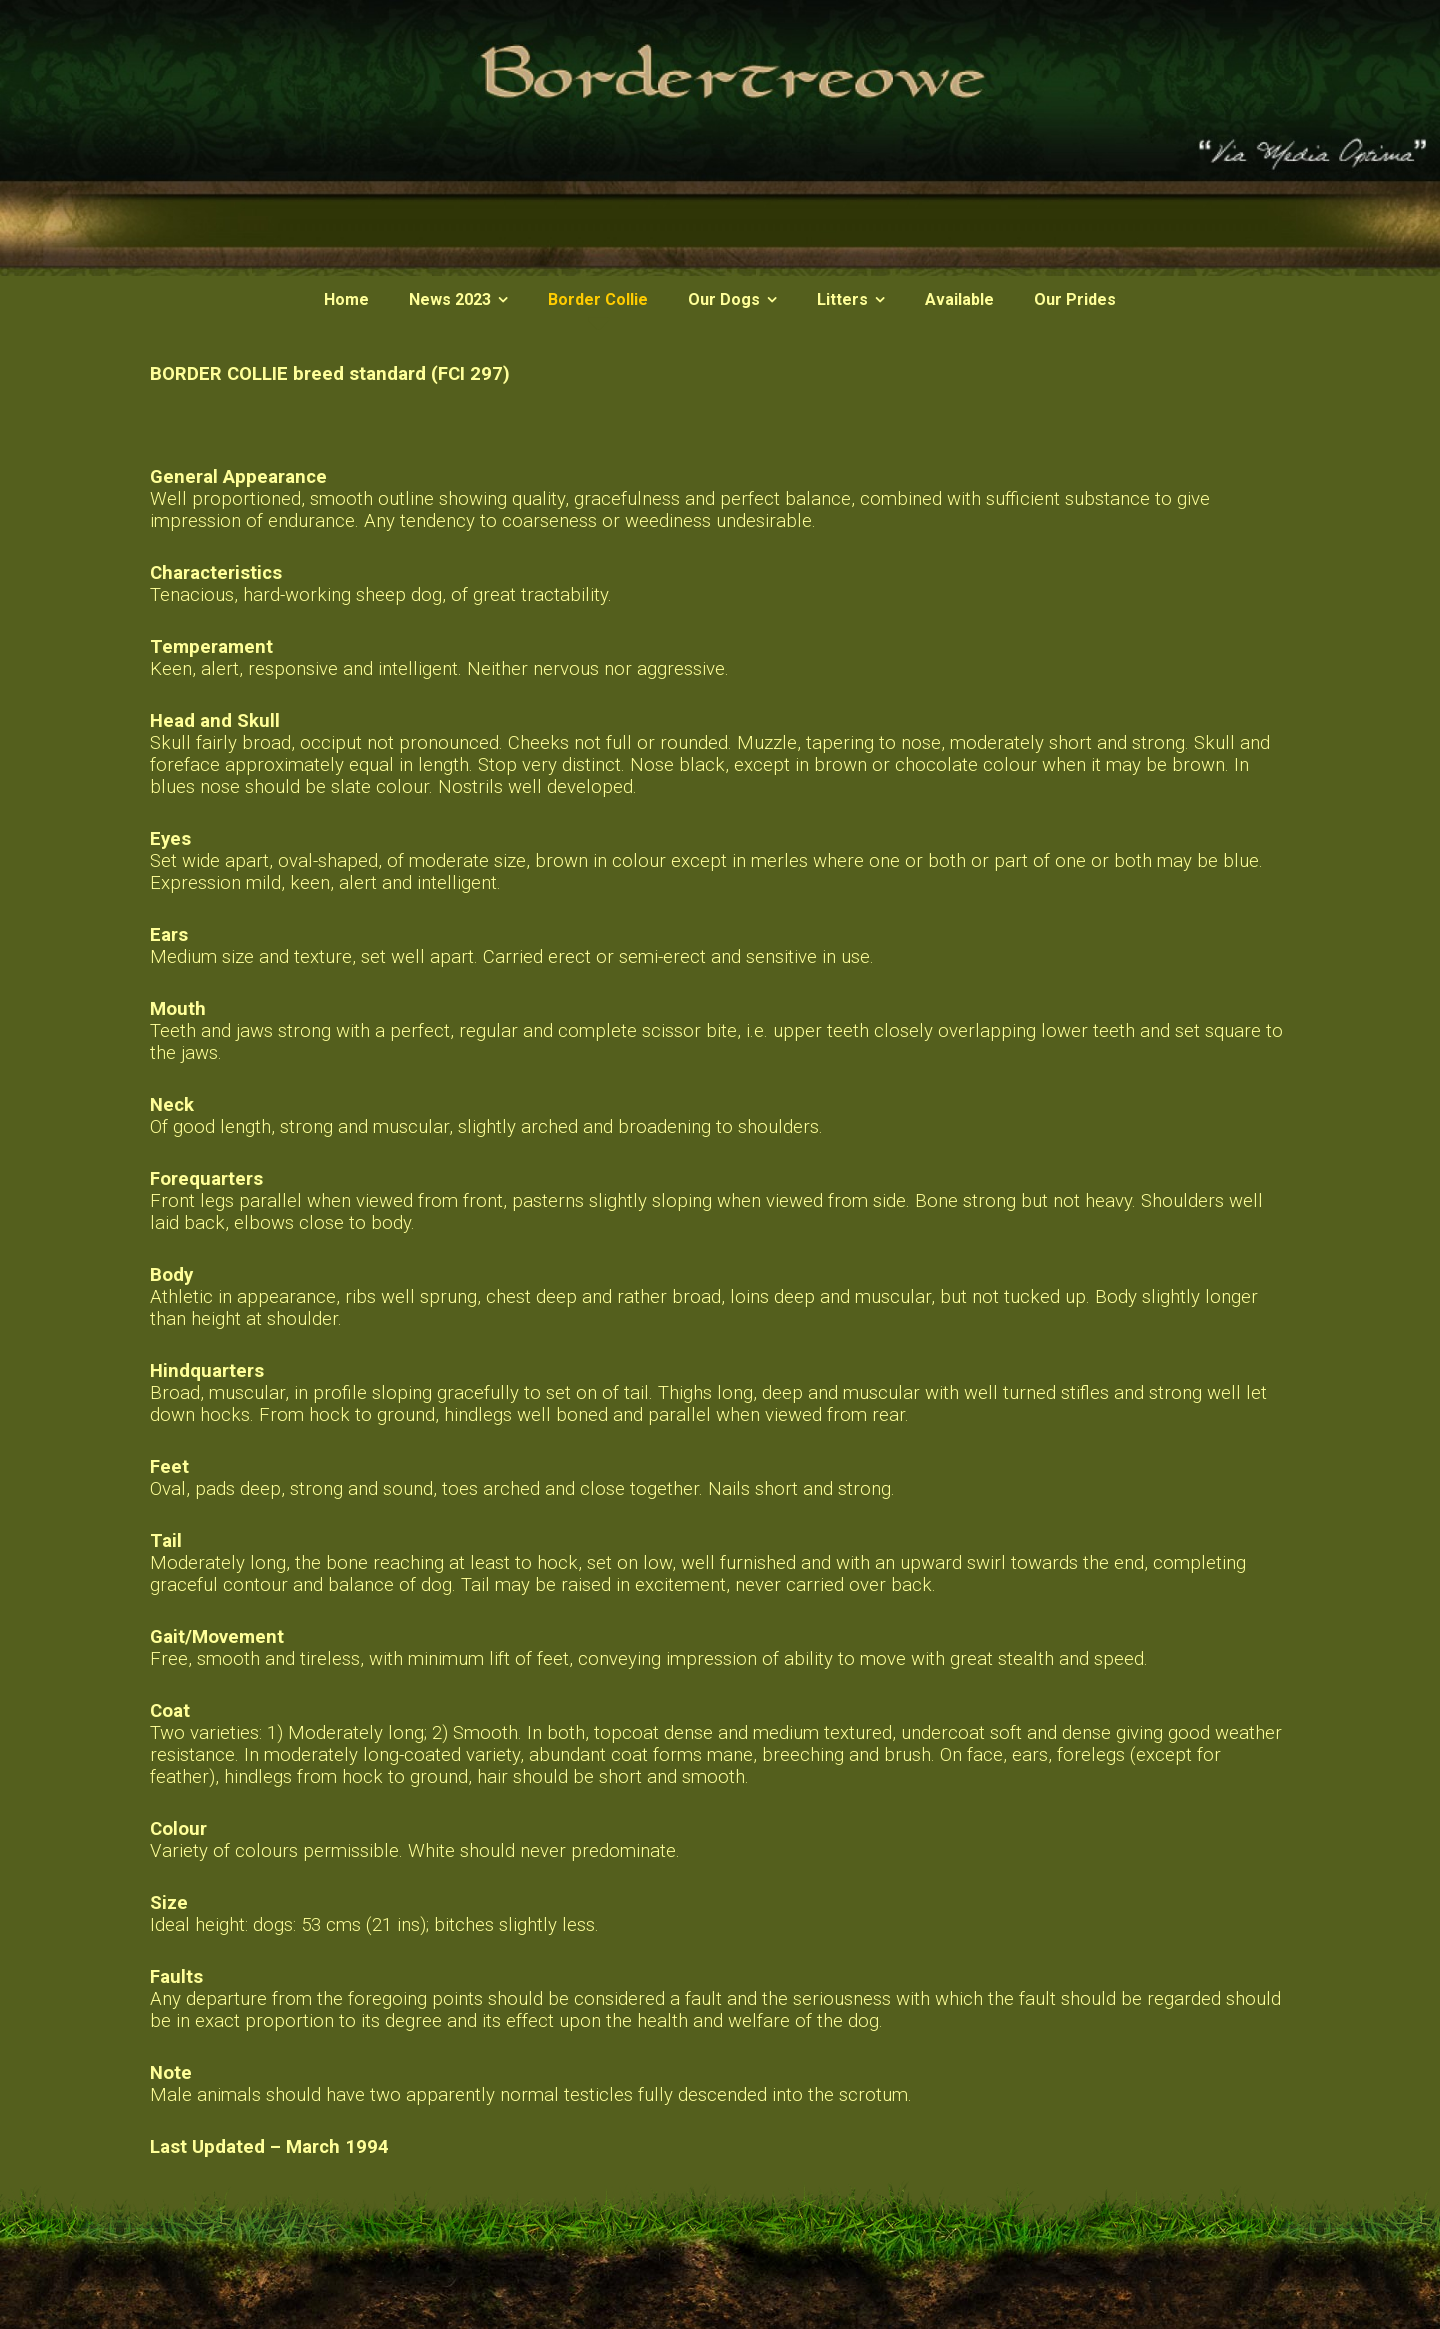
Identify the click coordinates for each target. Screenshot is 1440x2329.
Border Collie (598, 299)
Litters (842, 299)
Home (346, 299)
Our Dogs (724, 299)
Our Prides (1075, 299)
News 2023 (450, 299)
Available (959, 299)
